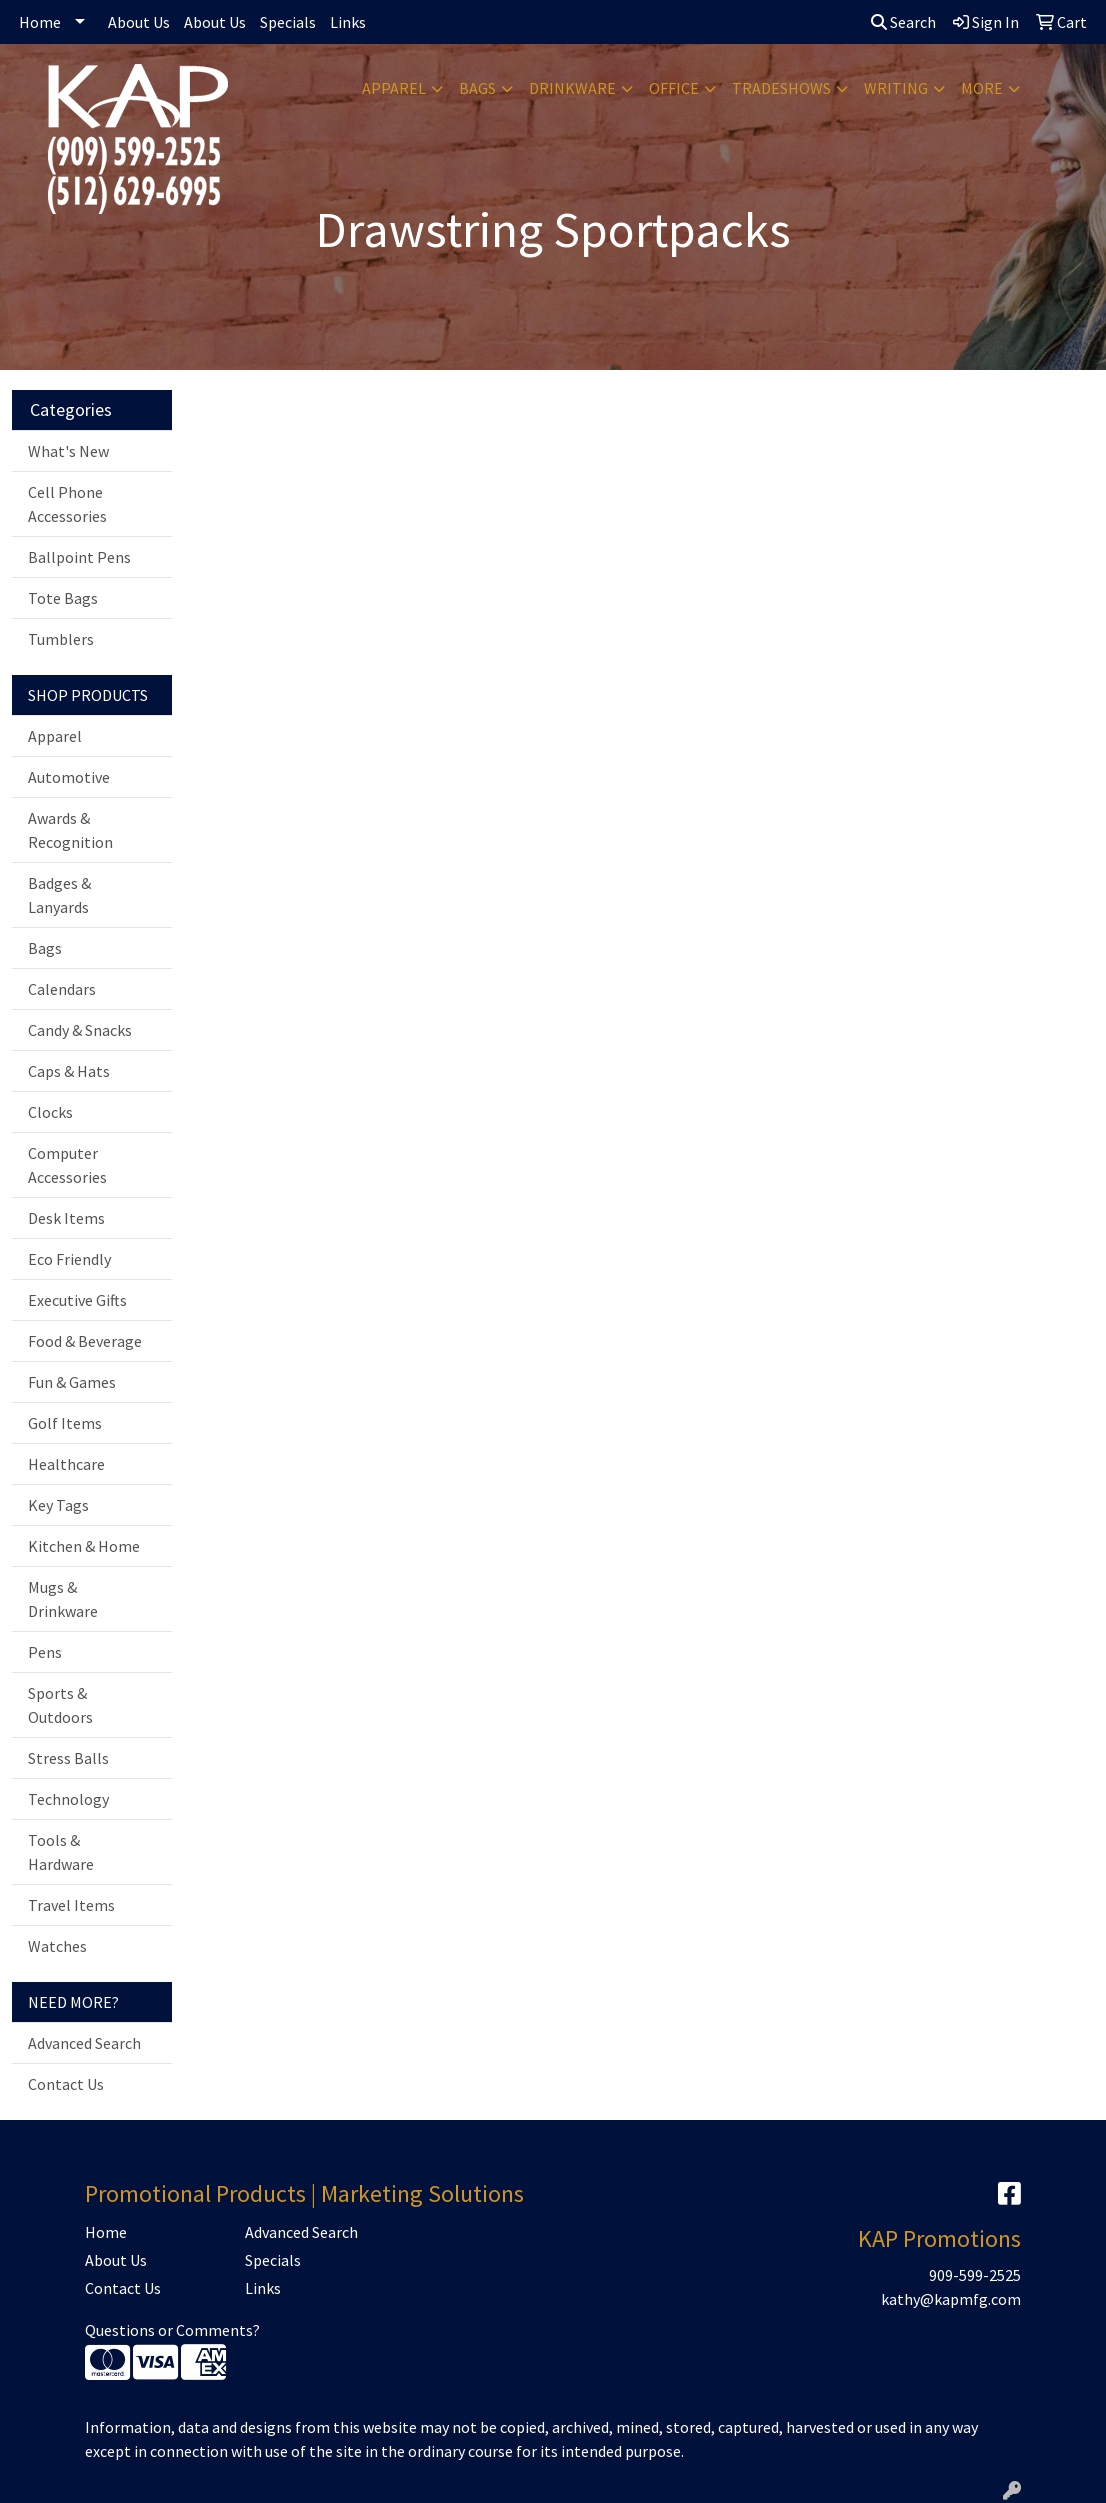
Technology (68, 1799)
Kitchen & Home (84, 1546)
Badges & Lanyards (59, 895)
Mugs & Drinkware (63, 1599)
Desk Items (66, 1218)
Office (674, 88)
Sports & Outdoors (60, 1705)
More (982, 88)
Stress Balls (68, 1758)
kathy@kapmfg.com (951, 2299)
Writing (896, 88)
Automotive (69, 777)
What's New (68, 451)
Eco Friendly (69, 1259)
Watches (57, 1946)
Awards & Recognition (70, 830)
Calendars (62, 989)
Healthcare (66, 1464)
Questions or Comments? (172, 2330)
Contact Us (66, 2084)
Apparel (394, 88)
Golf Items (65, 1423)
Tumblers (61, 639)
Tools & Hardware (61, 1852)
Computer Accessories (67, 1165)
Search (903, 22)
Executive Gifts (77, 1300)
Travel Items (71, 1905)
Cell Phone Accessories (67, 504)
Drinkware (572, 88)
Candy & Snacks (80, 1030)
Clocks (50, 1112)
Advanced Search (84, 2043)
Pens (45, 1652)
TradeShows (781, 88)
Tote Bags (63, 598)
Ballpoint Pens (79, 557)
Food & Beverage (85, 1341)
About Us (139, 22)
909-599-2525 (975, 2275)
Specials (288, 22)
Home (40, 22)
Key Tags (58, 1505)
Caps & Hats (69, 1071)
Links (348, 22)
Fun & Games (72, 1382)
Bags (477, 88)
